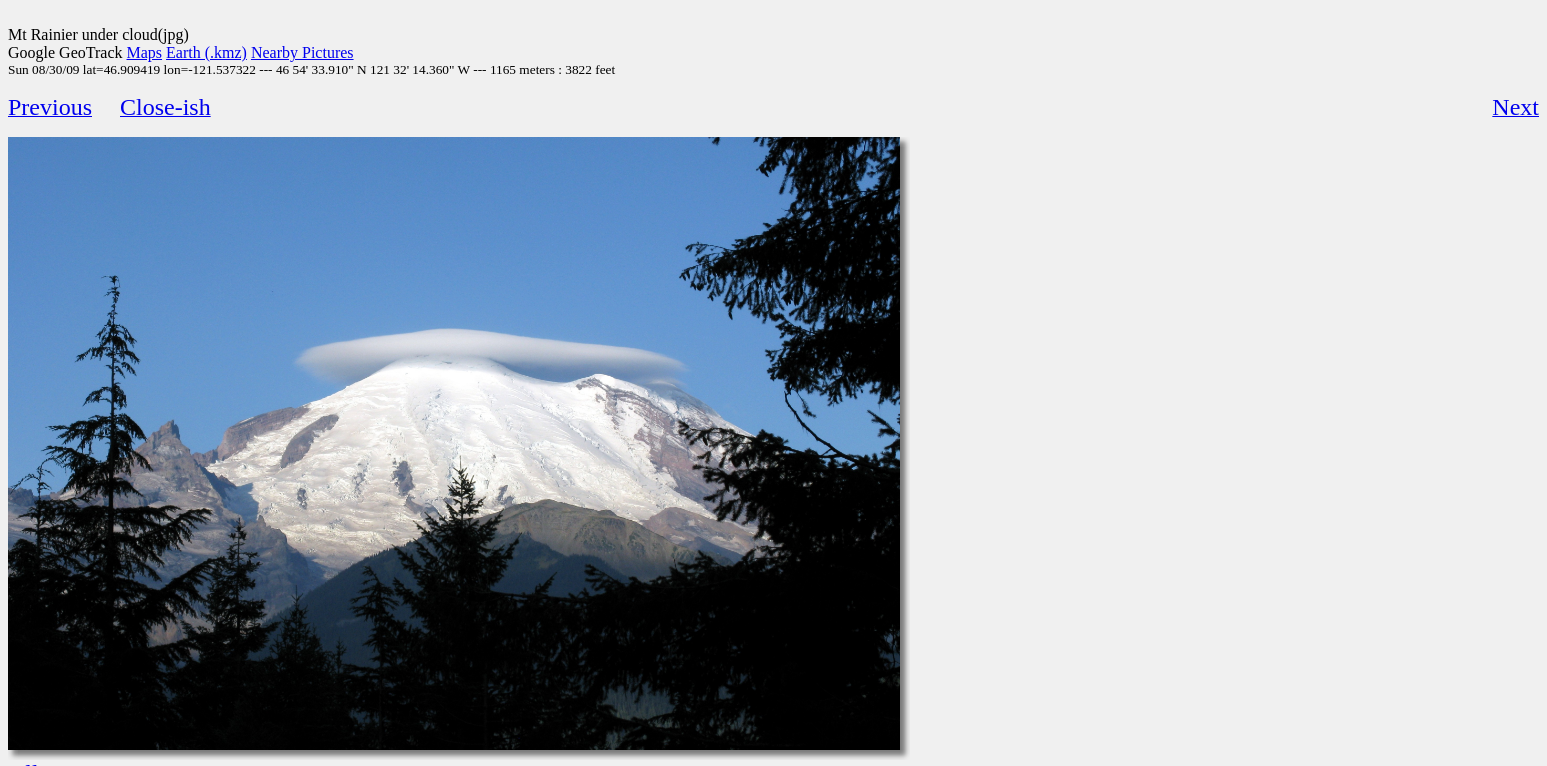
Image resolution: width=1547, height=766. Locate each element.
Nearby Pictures (302, 52)
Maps (145, 52)
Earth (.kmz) (206, 52)
